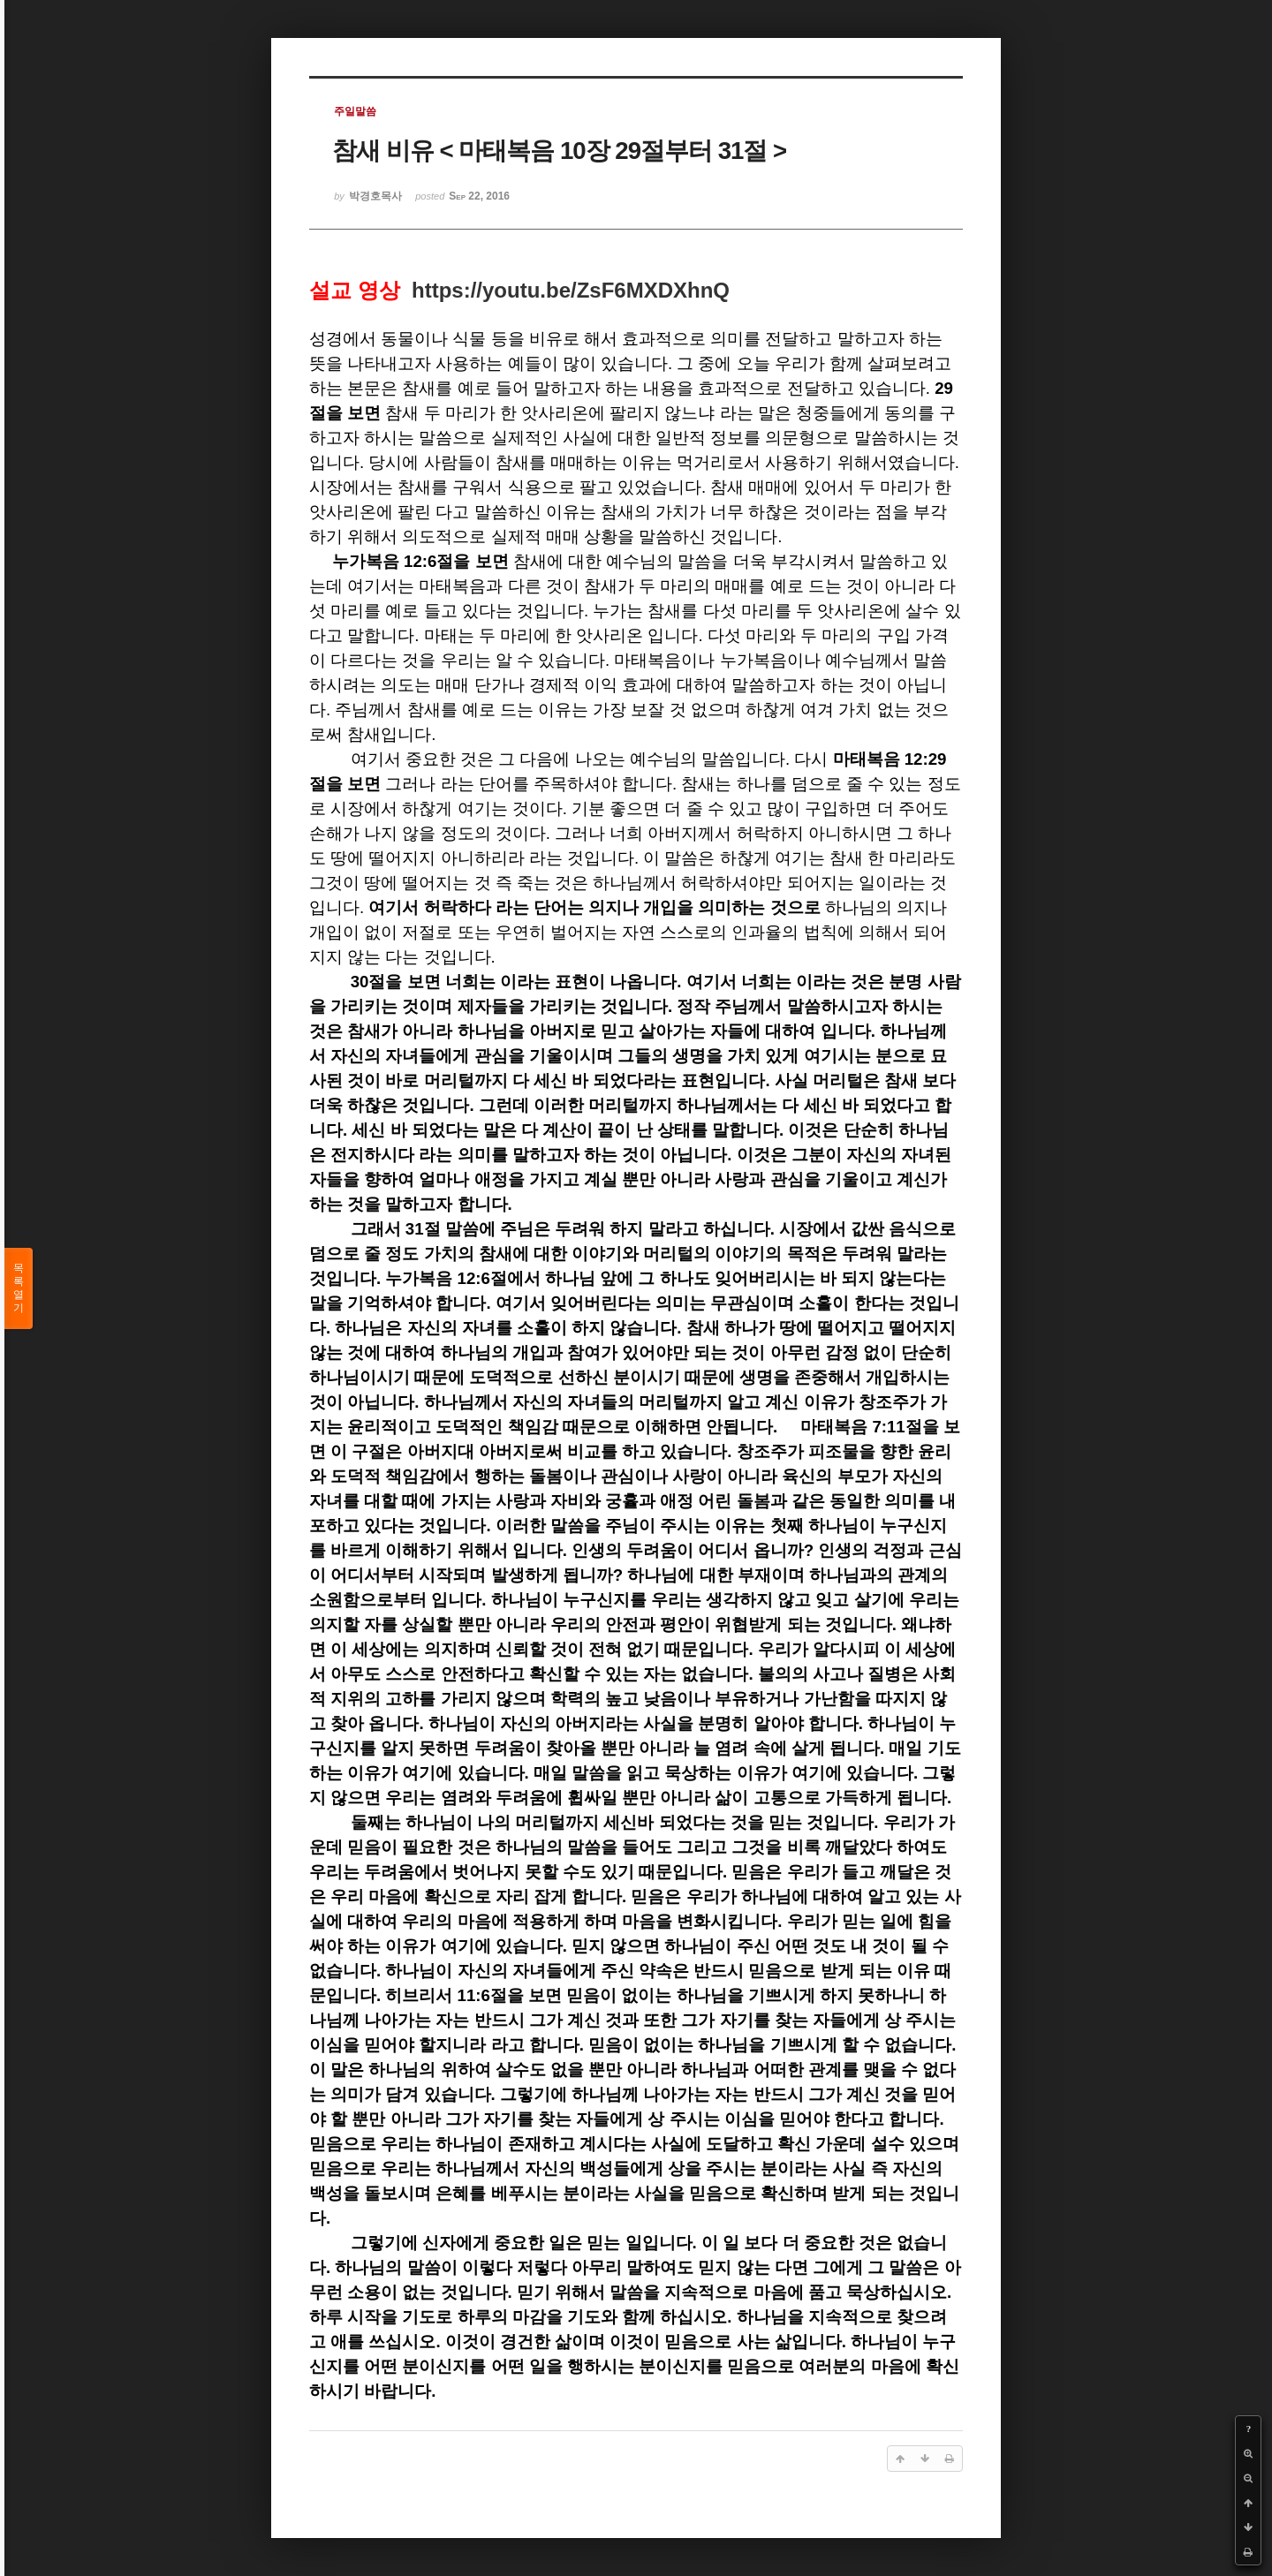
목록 (18, 1288)
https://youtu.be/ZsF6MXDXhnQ (571, 290)
